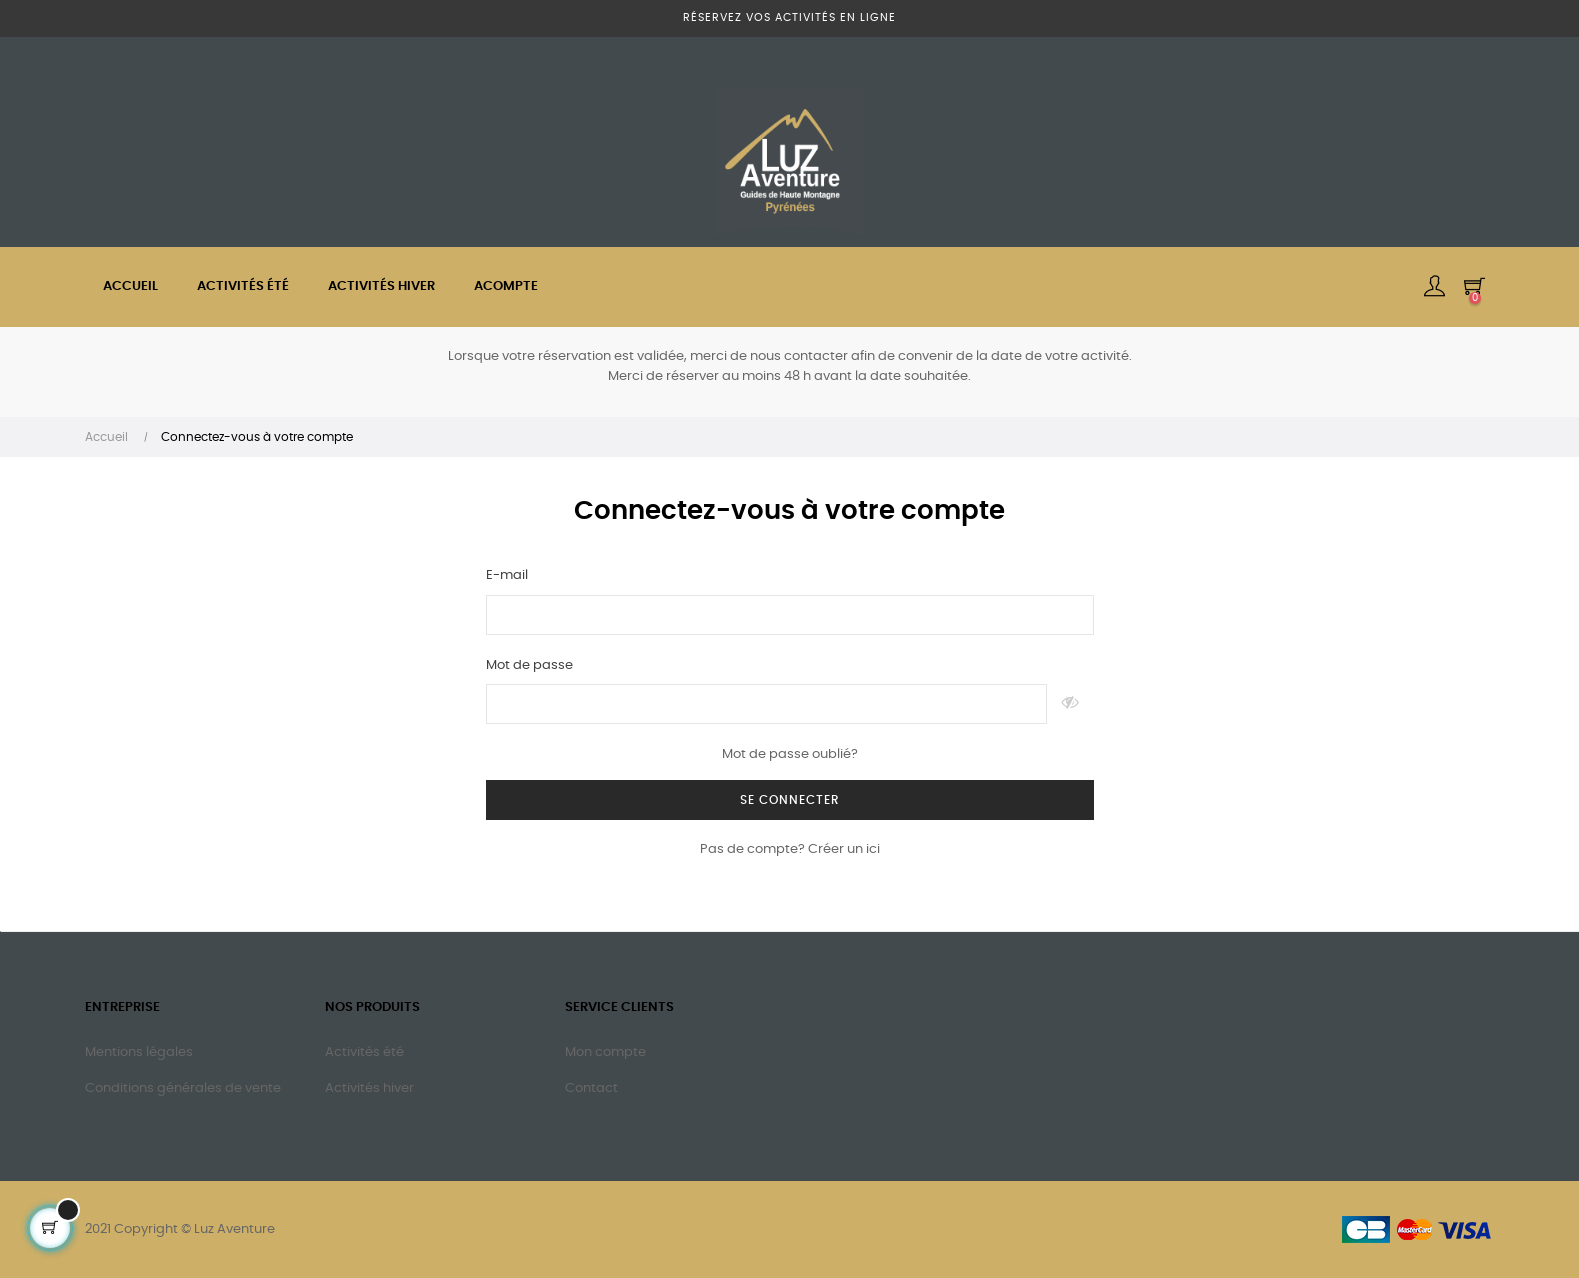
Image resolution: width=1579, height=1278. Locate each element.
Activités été (364, 1052)
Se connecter (790, 800)
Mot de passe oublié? (790, 754)
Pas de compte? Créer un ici (790, 849)
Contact (591, 1088)
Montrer (1070, 704)
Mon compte (605, 1052)
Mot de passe (529, 665)
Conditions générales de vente (183, 1088)
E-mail (507, 575)
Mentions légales (139, 1052)
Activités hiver (369, 1088)
